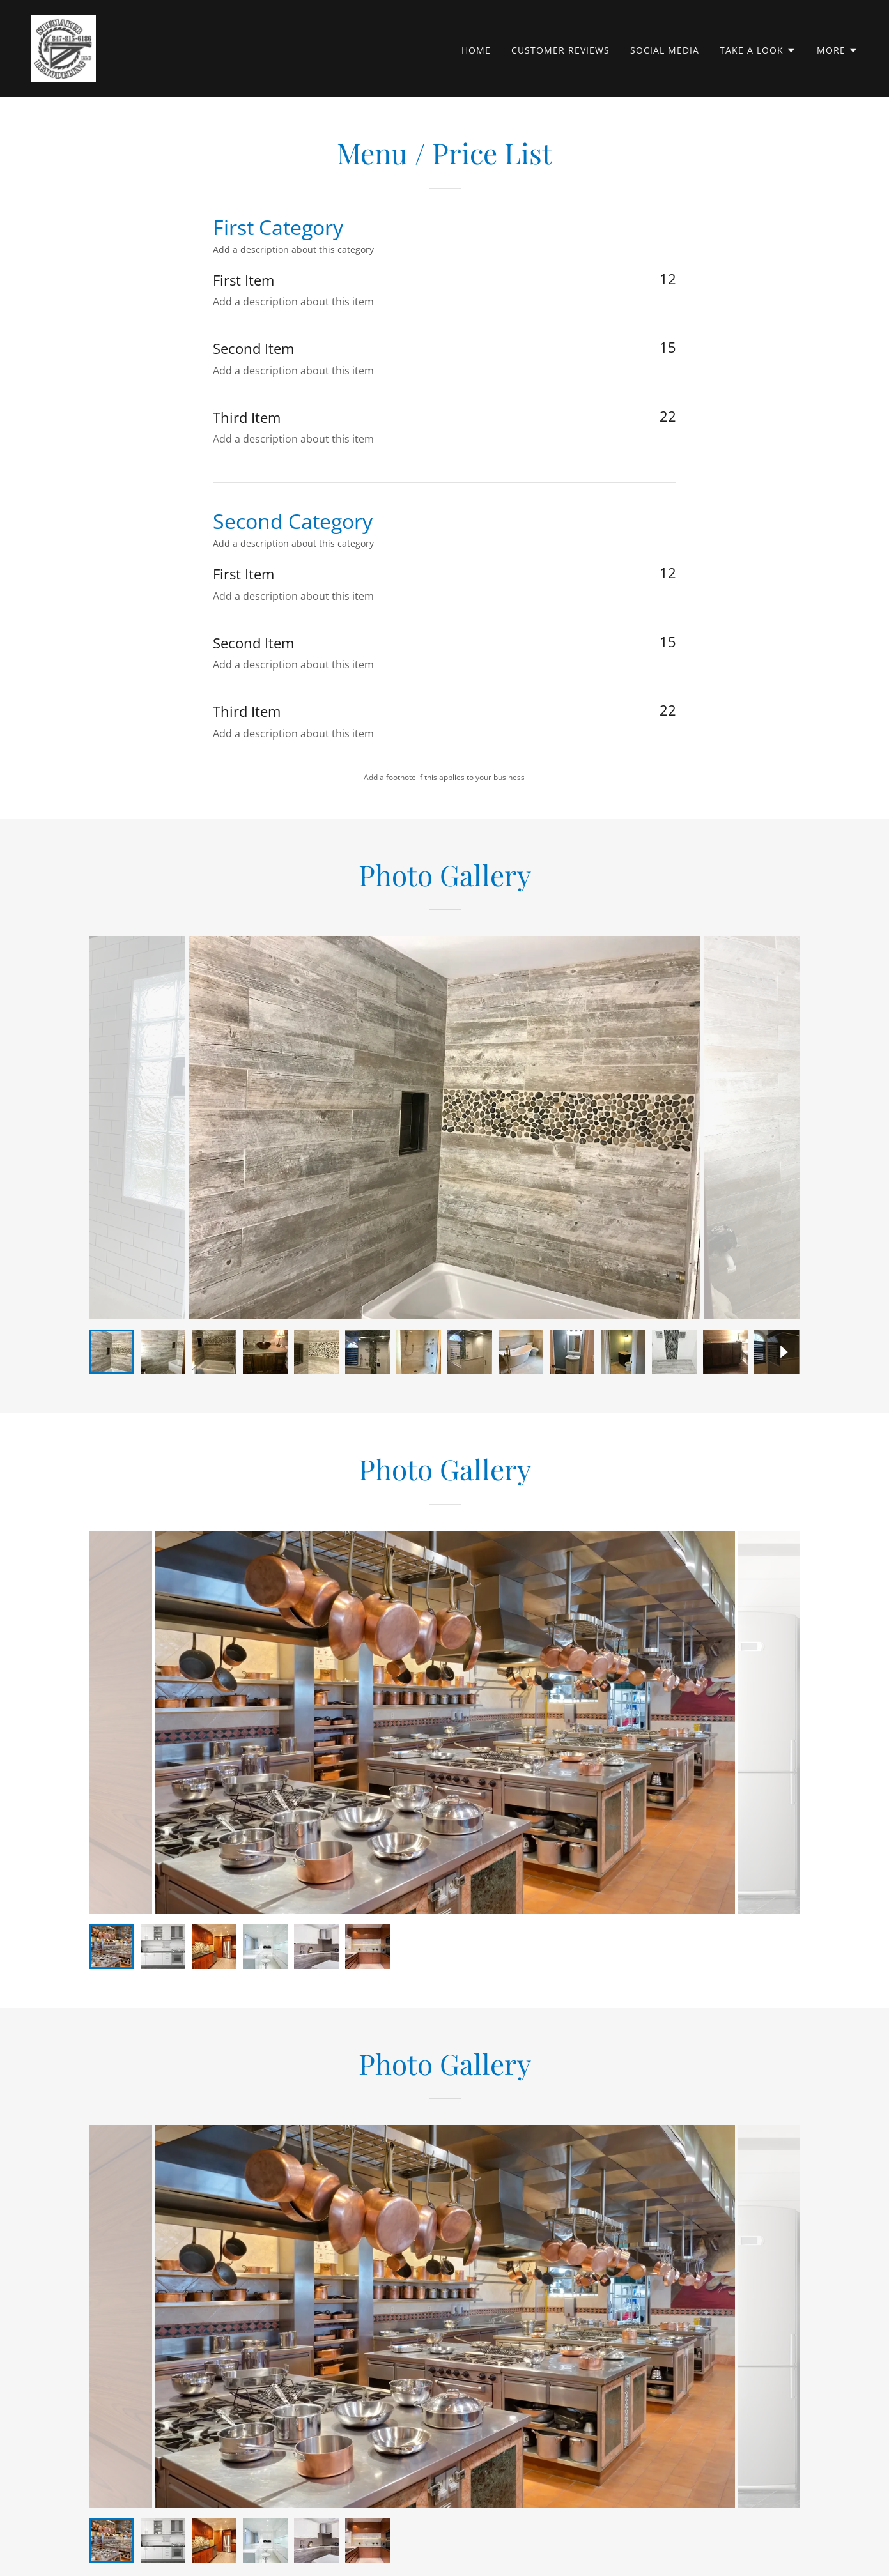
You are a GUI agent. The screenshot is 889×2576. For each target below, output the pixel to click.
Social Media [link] (664, 50)
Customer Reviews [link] (560, 50)
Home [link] (476, 50)
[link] (63, 47)
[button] (758, 50)
